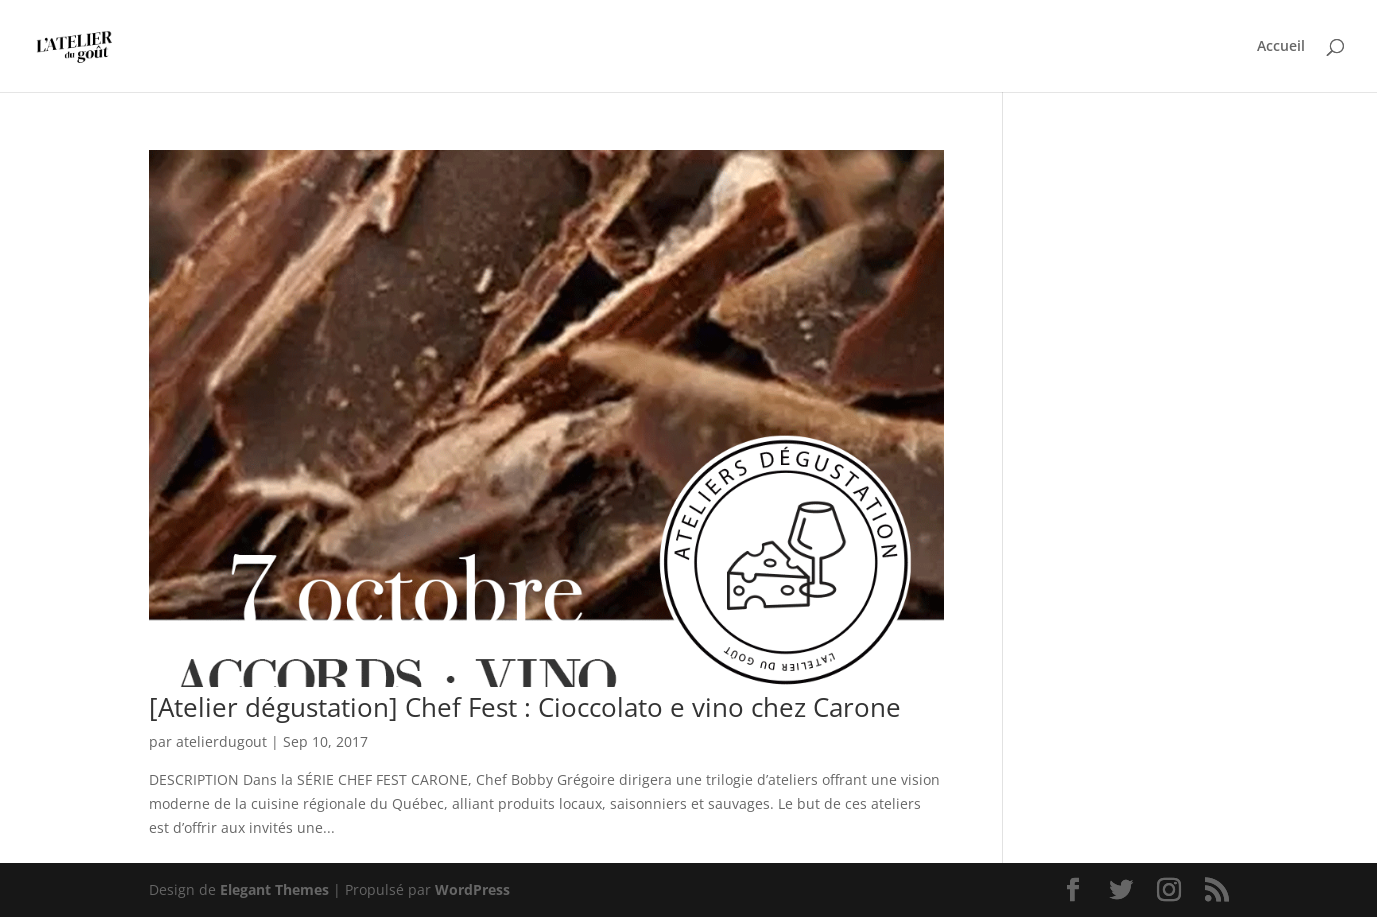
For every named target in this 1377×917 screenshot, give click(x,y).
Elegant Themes (274, 889)
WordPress (472, 889)
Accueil (1281, 47)
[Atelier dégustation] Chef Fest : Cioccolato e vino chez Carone (525, 707)
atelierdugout (221, 741)
